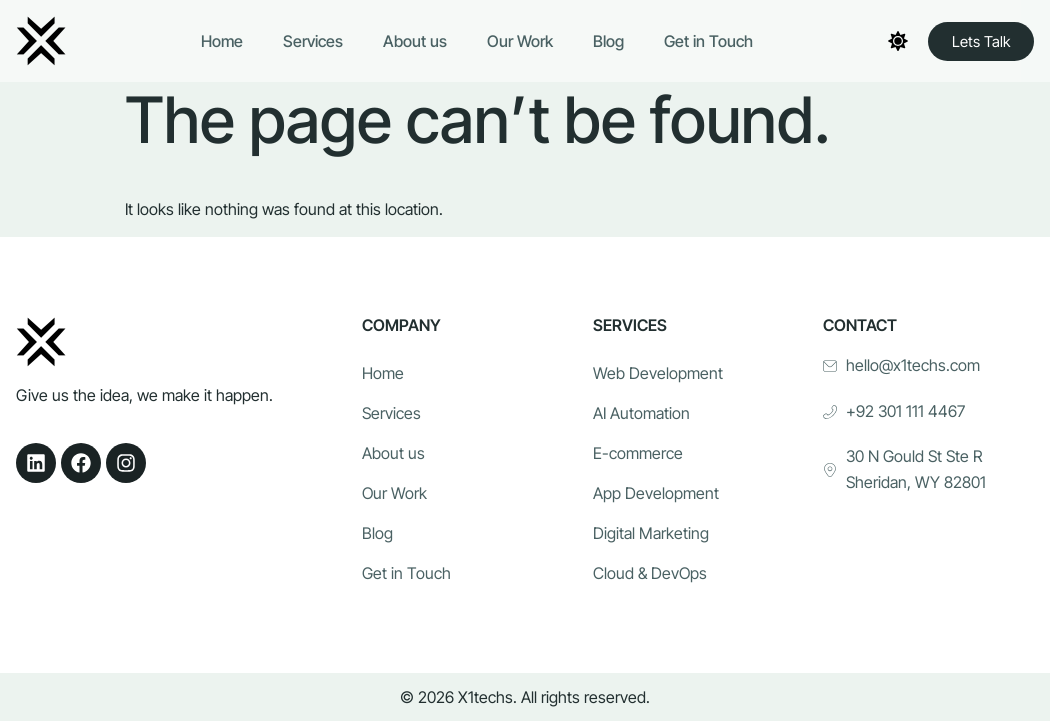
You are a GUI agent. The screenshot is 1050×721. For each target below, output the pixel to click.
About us (415, 41)
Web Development (658, 373)
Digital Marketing (651, 533)
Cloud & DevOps (650, 573)
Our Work (520, 41)
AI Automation (641, 413)
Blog (608, 41)
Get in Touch (708, 41)
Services (313, 41)
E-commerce (638, 453)
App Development (656, 493)
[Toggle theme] (898, 41)
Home (222, 41)
